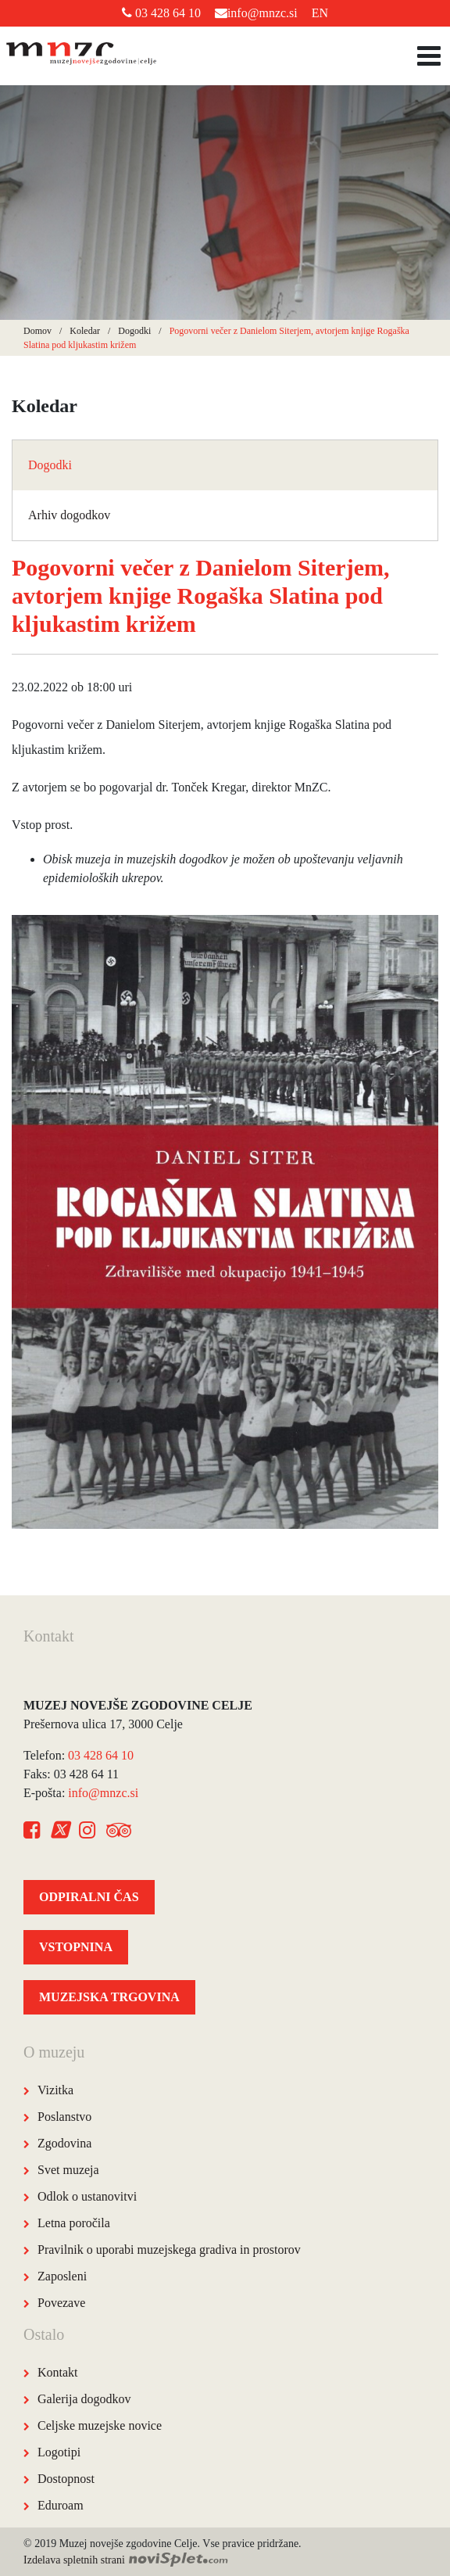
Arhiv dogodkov (69, 515)
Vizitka (55, 2090)
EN (320, 13)
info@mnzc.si (256, 13)
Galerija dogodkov (84, 2399)
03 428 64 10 (161, 13)
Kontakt (58, 2372)
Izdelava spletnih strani (126, 2560)
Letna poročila (74, 2223)
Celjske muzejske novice (100, 2425)
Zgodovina (64, 2143)
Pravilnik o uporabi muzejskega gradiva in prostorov (169, 2249)
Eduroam (61, 2505)
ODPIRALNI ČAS (89, 1896)
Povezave (61, 2302)
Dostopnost (66, 2478)
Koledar (85, 330)
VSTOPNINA (75, 1947)
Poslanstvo (64, 2116)
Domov (37, 330)
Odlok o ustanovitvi (87, 2196)
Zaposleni (62, 2276)
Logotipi (59, 2452)
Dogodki (134, 330)
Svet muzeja (68, 2169)
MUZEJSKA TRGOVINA (109, 1997)
